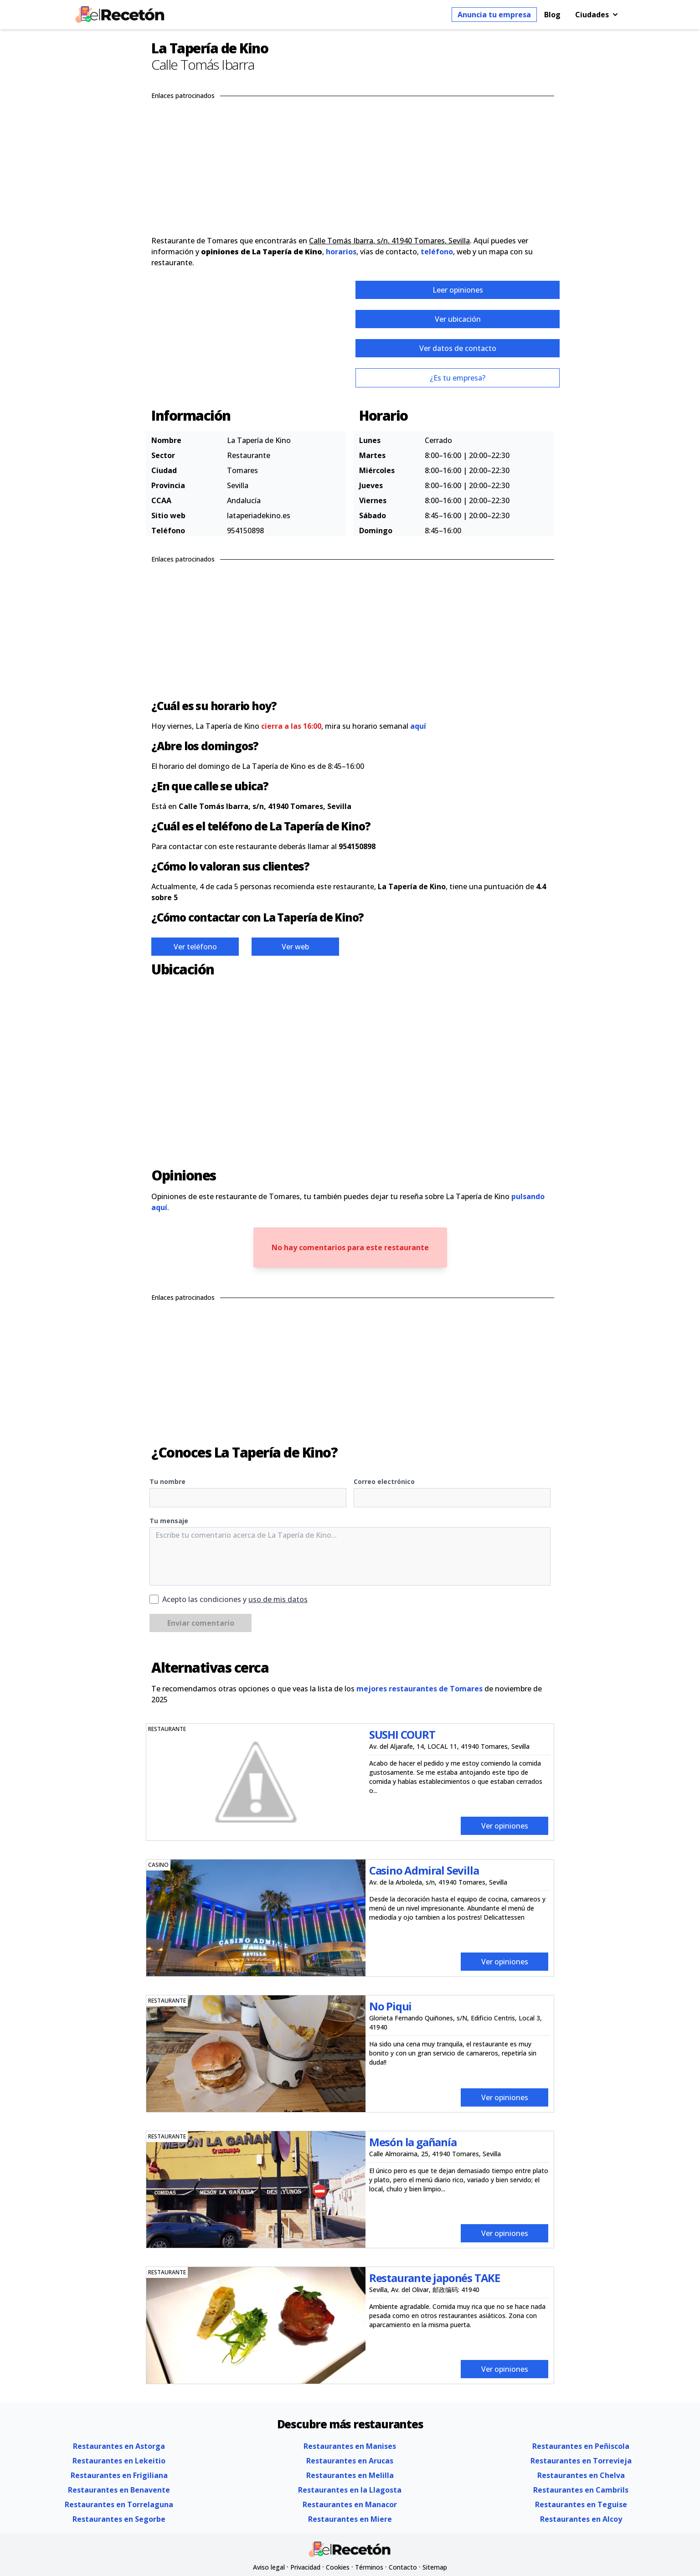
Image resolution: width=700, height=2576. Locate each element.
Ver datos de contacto (457, 348)
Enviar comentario (200, 1623)
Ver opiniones (504, 1826)
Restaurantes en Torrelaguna (119, 2504)
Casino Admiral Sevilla (424, 1870)
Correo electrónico (384, 1481)
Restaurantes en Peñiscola (580, 2446)
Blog (552, 15)
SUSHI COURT (402, 1734)
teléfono (437, 252)
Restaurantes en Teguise (581, 2504)
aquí (418, 726)
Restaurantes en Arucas (349, 2461)
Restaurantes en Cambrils (580, 2490)
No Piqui (390, 2006)
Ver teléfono (195, 947)
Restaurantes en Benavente (119, 2490)
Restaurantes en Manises (350, 2446)
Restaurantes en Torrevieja (581, 2461)
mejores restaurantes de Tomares (419, 1689)
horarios (341, 252)
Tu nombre (167, 1481)
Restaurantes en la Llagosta (349, 2490)
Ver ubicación (458, 319)
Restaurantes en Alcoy (581, 2519)
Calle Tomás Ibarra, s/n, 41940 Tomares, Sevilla (389, 241)
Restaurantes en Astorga (119, 2446)
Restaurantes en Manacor (350, 2504)
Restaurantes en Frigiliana (119, 2475)
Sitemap (434, 2567)
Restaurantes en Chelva (581, 2475)
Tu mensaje (168, 1520)
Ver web (295, 947)
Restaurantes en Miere (350, 2519)
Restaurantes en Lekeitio (118, 2461)
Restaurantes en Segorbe (118, 2519)
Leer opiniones (457, 290)
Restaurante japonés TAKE (434, 2277)
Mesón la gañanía (413, 2141)
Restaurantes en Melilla (350, 2475)
